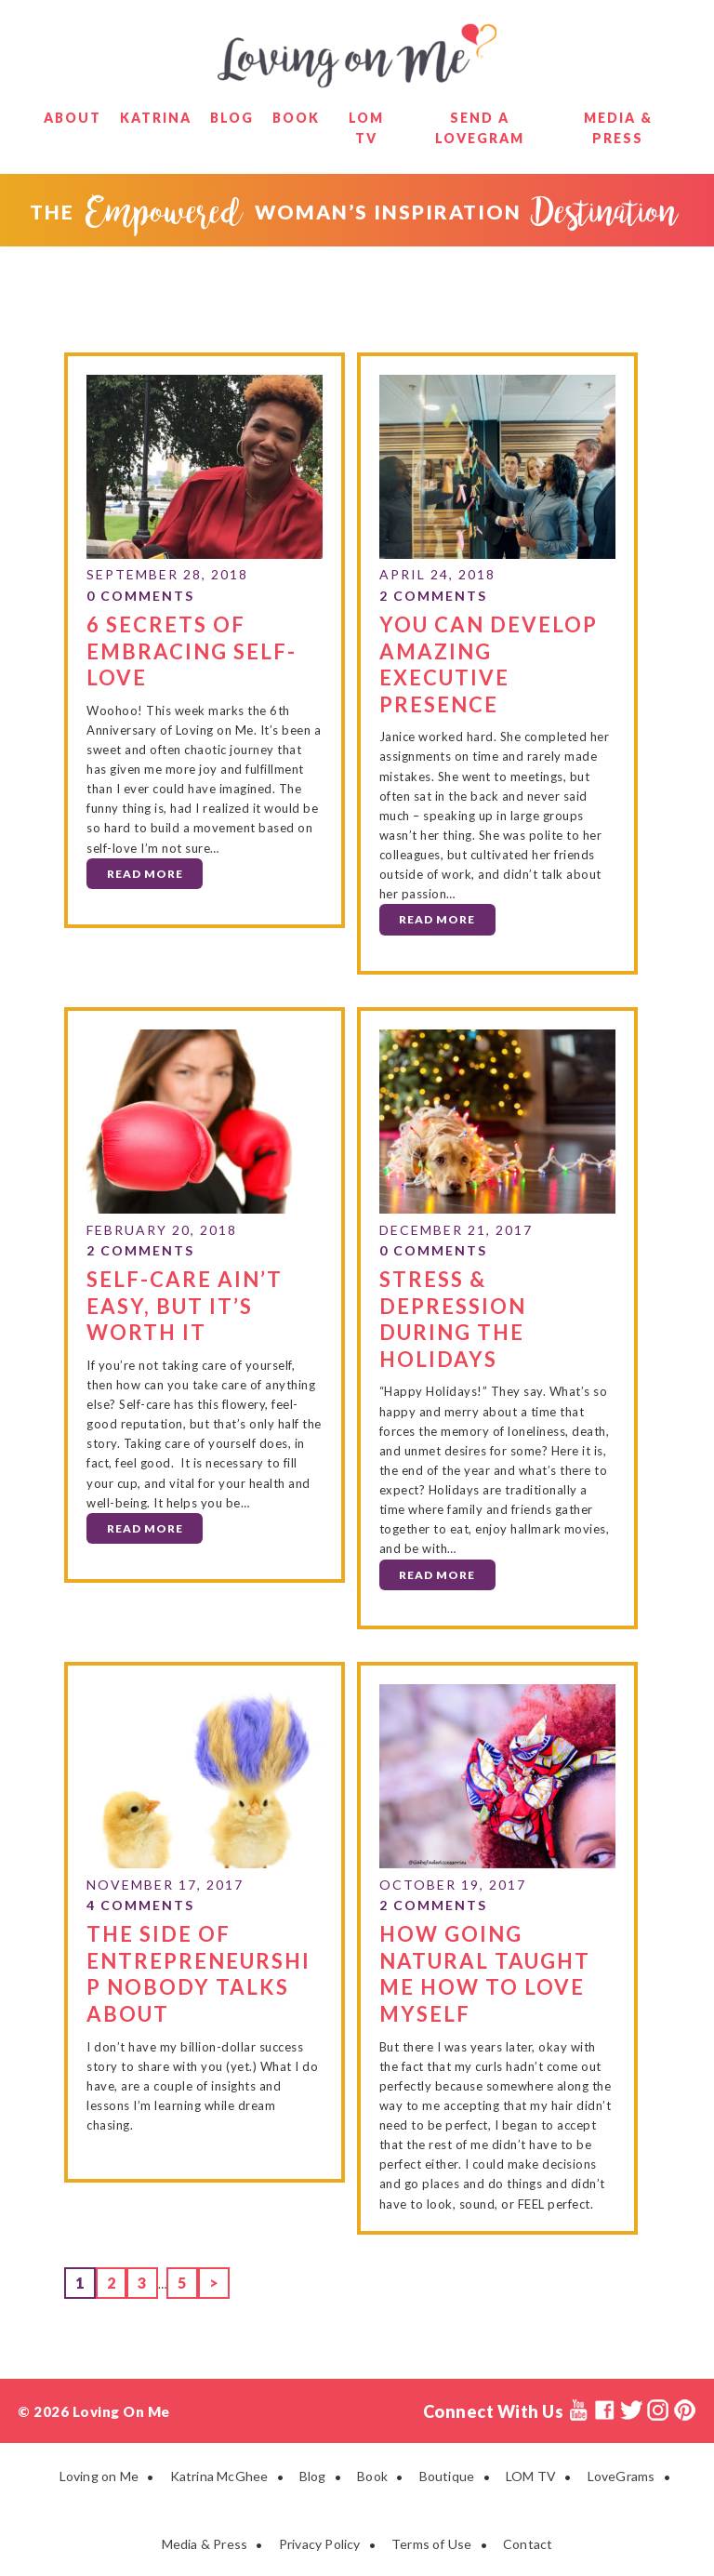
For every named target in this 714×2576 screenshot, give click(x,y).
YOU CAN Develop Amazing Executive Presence (488, 663)
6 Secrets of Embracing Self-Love (191, 650)
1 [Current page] (85, 2279)
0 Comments (140, 596)
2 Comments (433, 596)
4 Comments (140, 1904)
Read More (145, 873)
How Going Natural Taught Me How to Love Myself (484, 1972)
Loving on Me (357, 56)
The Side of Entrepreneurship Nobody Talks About (198, 1972)
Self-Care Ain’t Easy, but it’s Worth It (184, 1305)
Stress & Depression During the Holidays (452, 1318)
